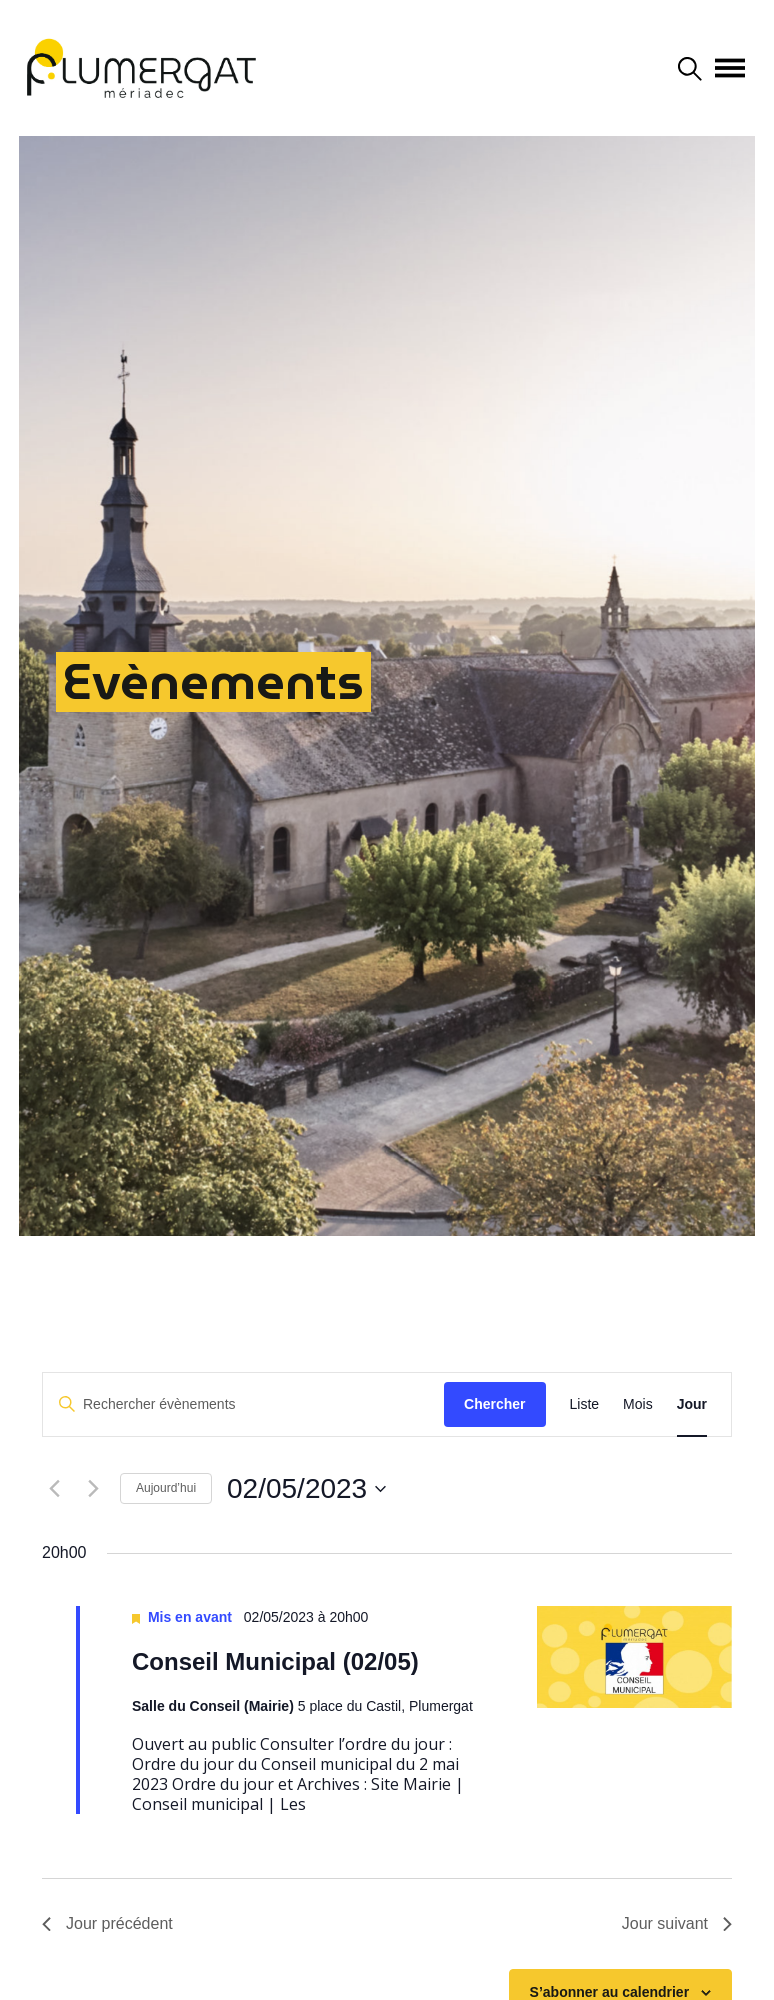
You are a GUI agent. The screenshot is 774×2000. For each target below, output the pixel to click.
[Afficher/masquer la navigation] (730, 68)
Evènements (213, 681)
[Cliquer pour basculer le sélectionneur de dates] (306, 1489)
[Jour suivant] (93, 1489)
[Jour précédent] (54, 1489)
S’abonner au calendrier (610, 1992)
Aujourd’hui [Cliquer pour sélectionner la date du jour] (166, 1488)
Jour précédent (107, 1923)
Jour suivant (677, 1923)
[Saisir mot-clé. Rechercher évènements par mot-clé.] (243, 1404)
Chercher (494, 1404)
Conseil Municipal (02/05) (275, 1661)
